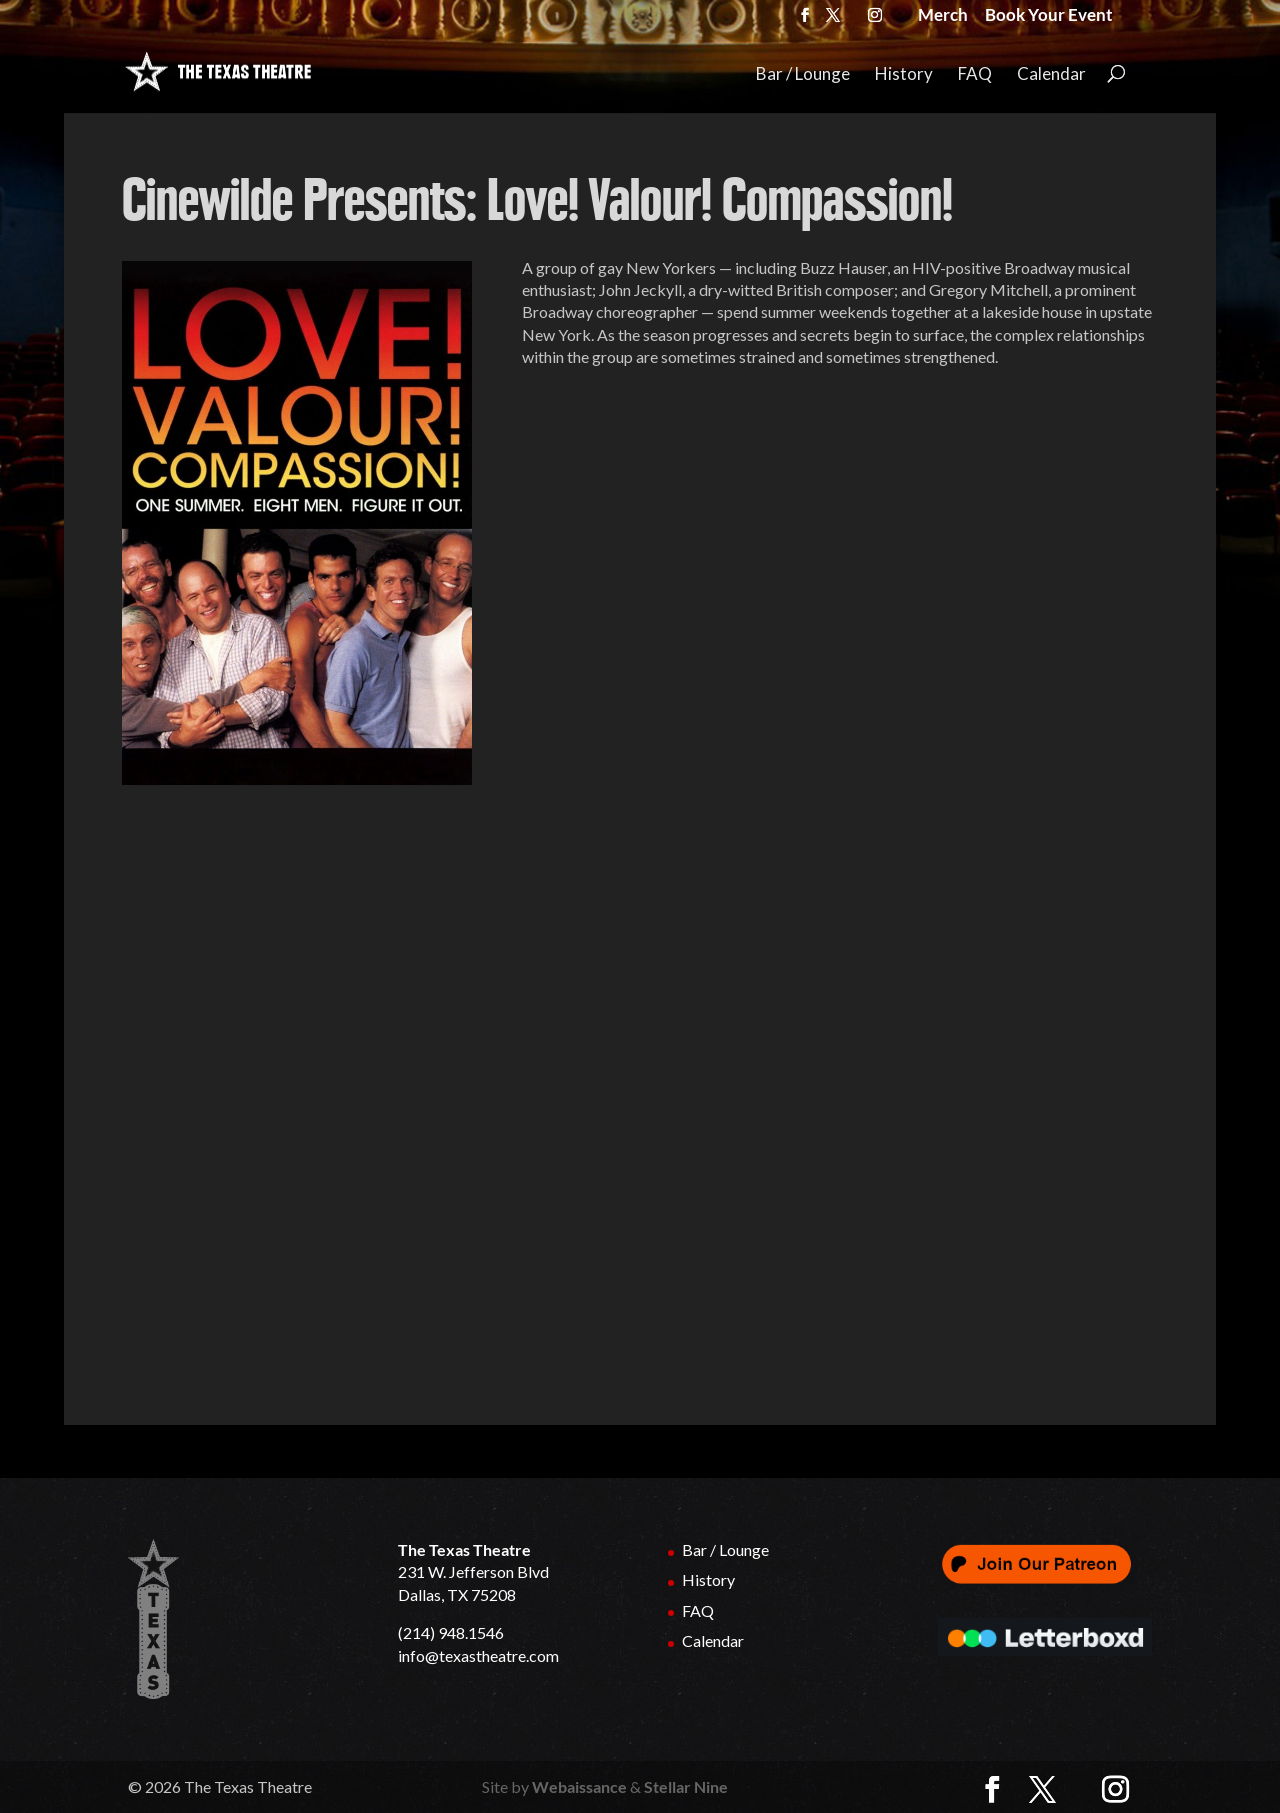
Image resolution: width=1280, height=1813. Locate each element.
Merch (943, 17)
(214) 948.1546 (451, 1632)
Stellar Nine (686, 1786)
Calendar (1051, 74)
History (904, 74)
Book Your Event (1049, 17)
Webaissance (579, 1786)
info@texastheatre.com (478, 1655)
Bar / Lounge (803, 74)
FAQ (975, 74)
